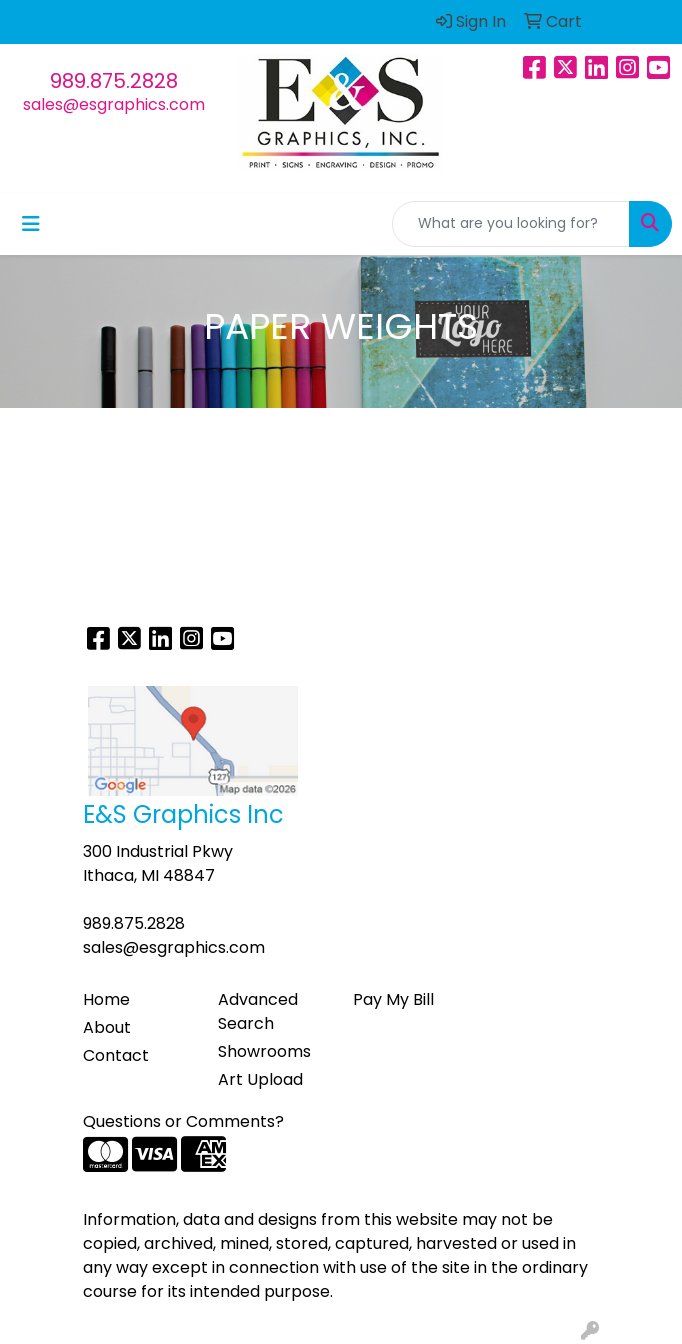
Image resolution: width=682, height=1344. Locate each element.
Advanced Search (258, 1011)
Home (106, 999)
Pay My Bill (393, 999)
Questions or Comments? (183, 1121)
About (107, 1027)
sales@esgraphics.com (114, 104)
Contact (116, 1055)
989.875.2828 (114, 81)
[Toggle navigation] (31, 224)
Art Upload (260, 1079)
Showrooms (264, 1051)
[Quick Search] (511, 224)
